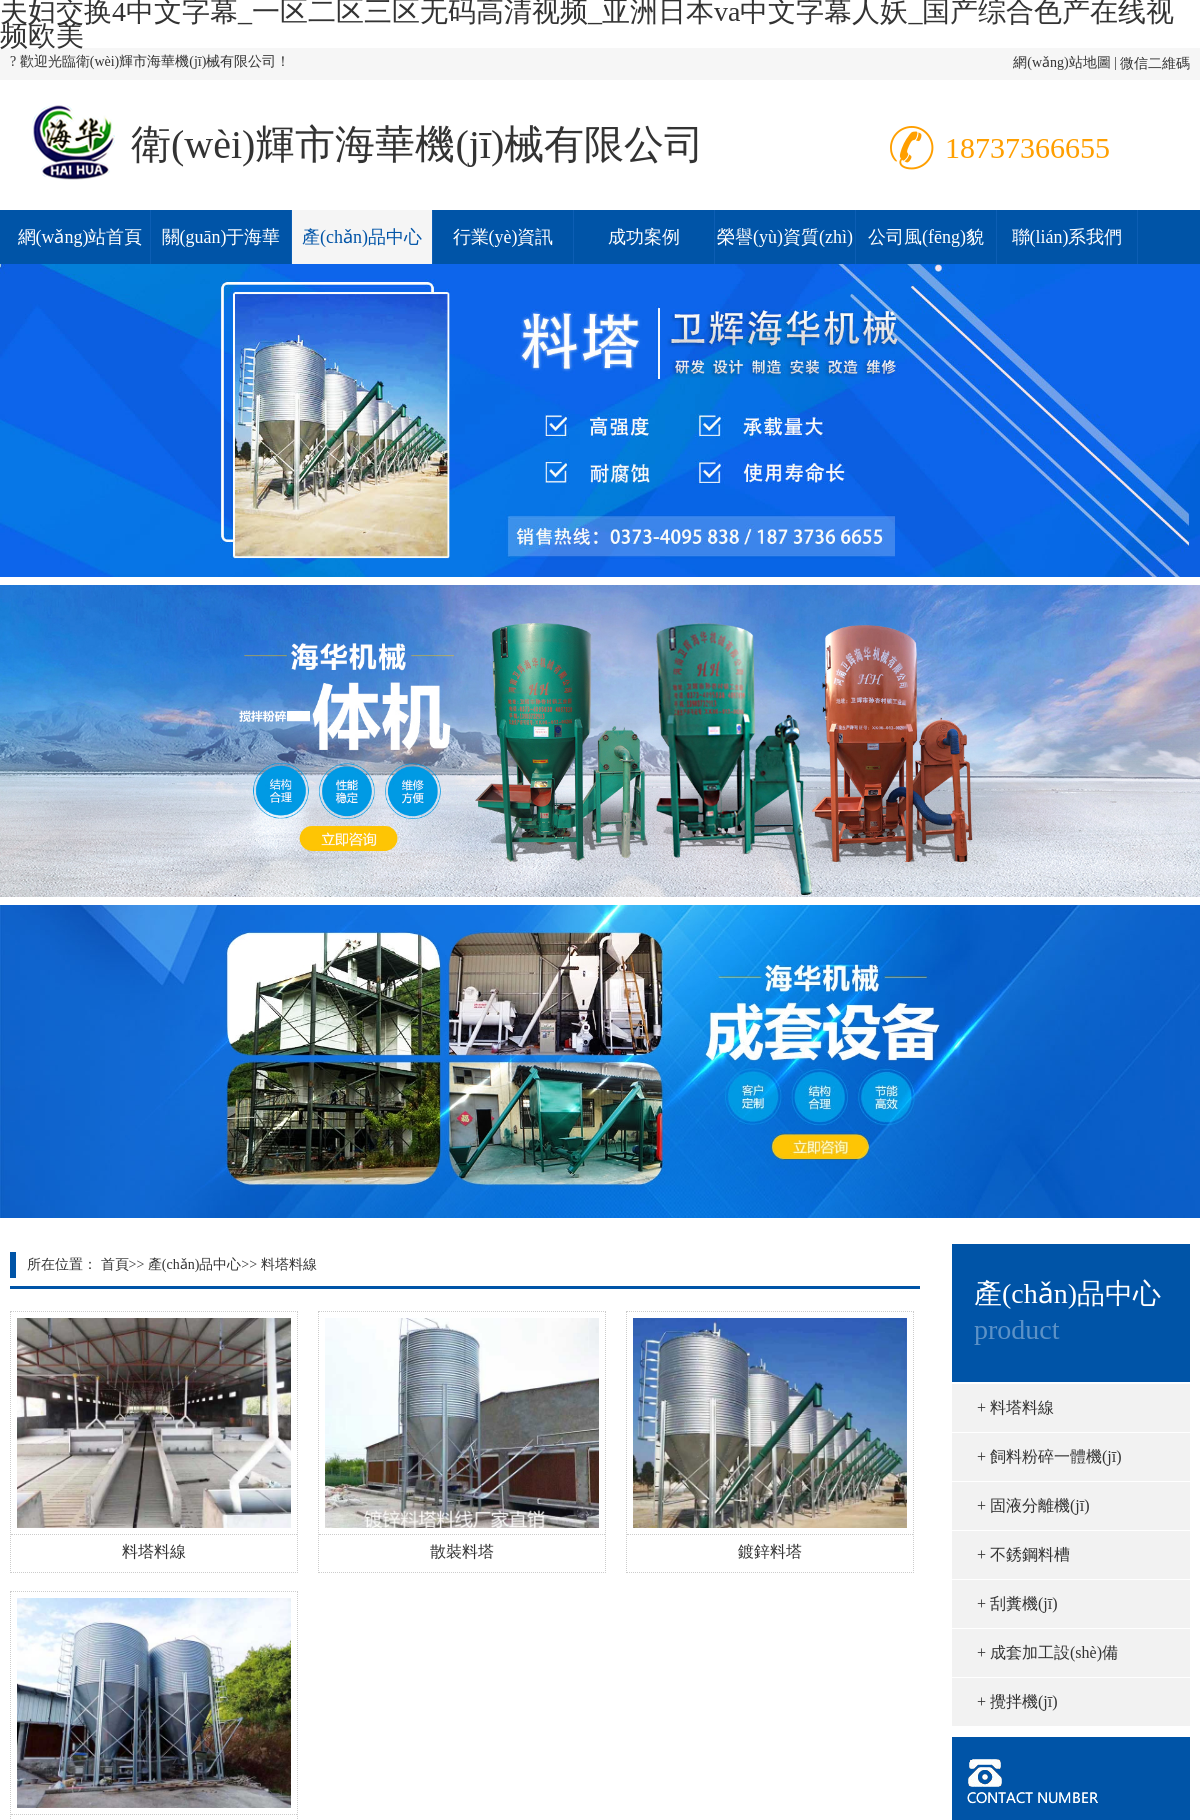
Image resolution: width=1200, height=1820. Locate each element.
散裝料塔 (462, 1551)
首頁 (115, 1264)
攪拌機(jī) (1017, 1701)
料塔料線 (289, 1264)
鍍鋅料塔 (770, 1551)
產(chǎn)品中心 (362, 237)
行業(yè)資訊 (503, 237)
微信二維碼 (1155, 63)
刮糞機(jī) (1017, 1603)
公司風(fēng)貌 (926, 237)
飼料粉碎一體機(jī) (1049, 1456)
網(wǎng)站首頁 (80, 237)
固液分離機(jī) (1033, 1505)
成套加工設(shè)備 (1047, 1652)
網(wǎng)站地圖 (1061, 62)
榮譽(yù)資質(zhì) (785, 237)
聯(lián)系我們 (1067, 237)
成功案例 (644, 237)
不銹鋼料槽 (1023, 1554)
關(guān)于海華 (221, 237)
